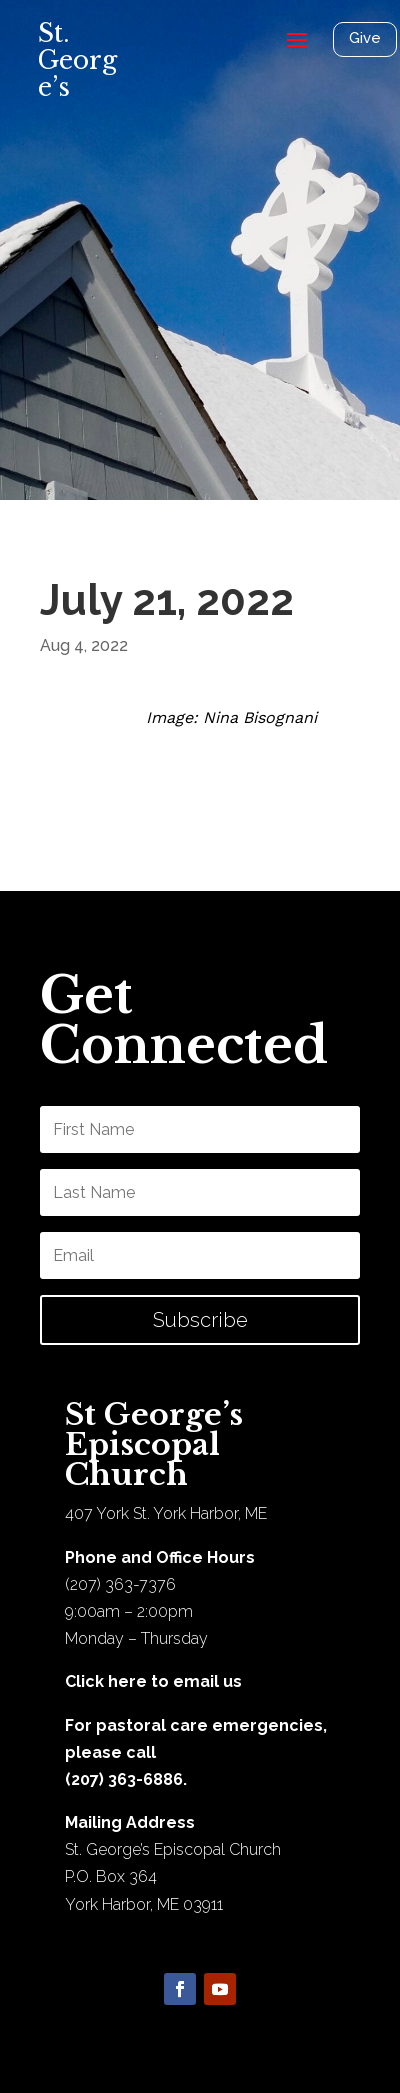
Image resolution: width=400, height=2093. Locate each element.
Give (365, 38)
